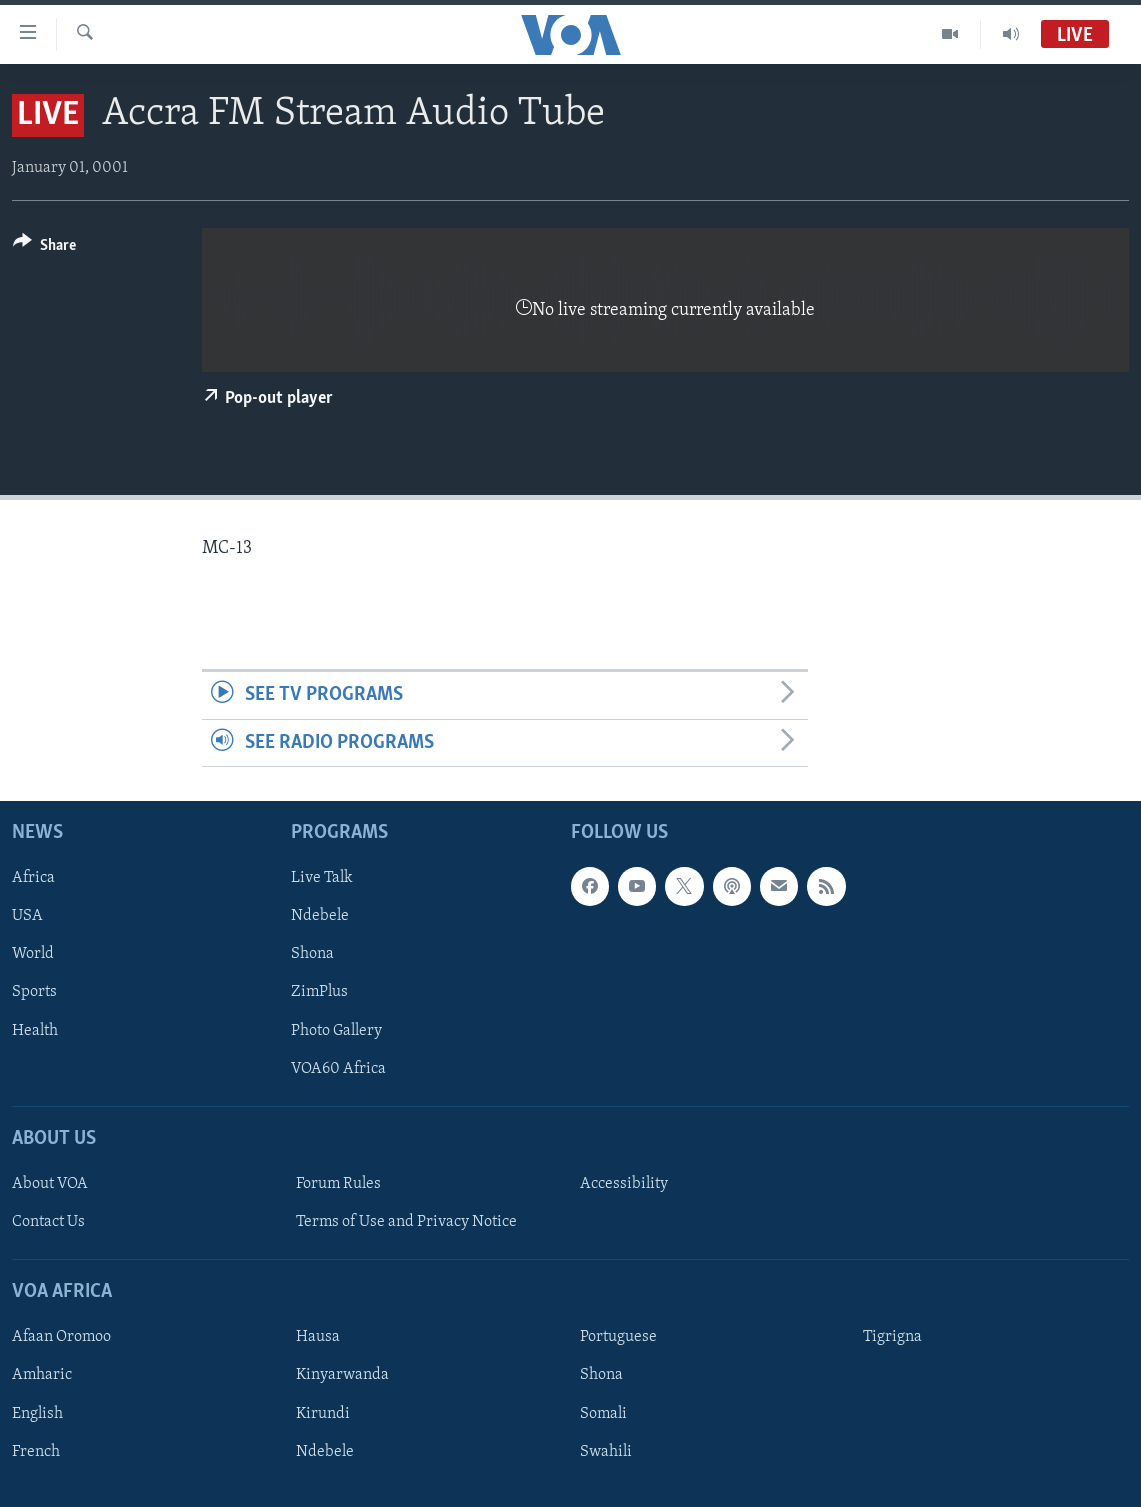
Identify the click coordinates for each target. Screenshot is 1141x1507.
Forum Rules (338, 1184)
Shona (312, 954)
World (33, 954)
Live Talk (322, 878)
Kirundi (323, 1413)
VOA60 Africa (338, 1068)
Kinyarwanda (342, 1375)
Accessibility (624, 1184)
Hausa (318, 1337)
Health (35, 1030)
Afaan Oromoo (61, 1337)
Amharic (42, 1375)
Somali (603, 1413)
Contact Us (48, 1222)
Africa (33, 878)
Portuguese (618, 1337)
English (37, 1413)
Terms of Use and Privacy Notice (406, 1222)
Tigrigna (892, 1337)
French (36, 1451)
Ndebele (320, 916)
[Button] (44, 248)
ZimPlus (319, 992)
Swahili (606, 1451)
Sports (34, 992)
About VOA (50, 1184)
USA (27, 916)
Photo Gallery (336, 1030)
